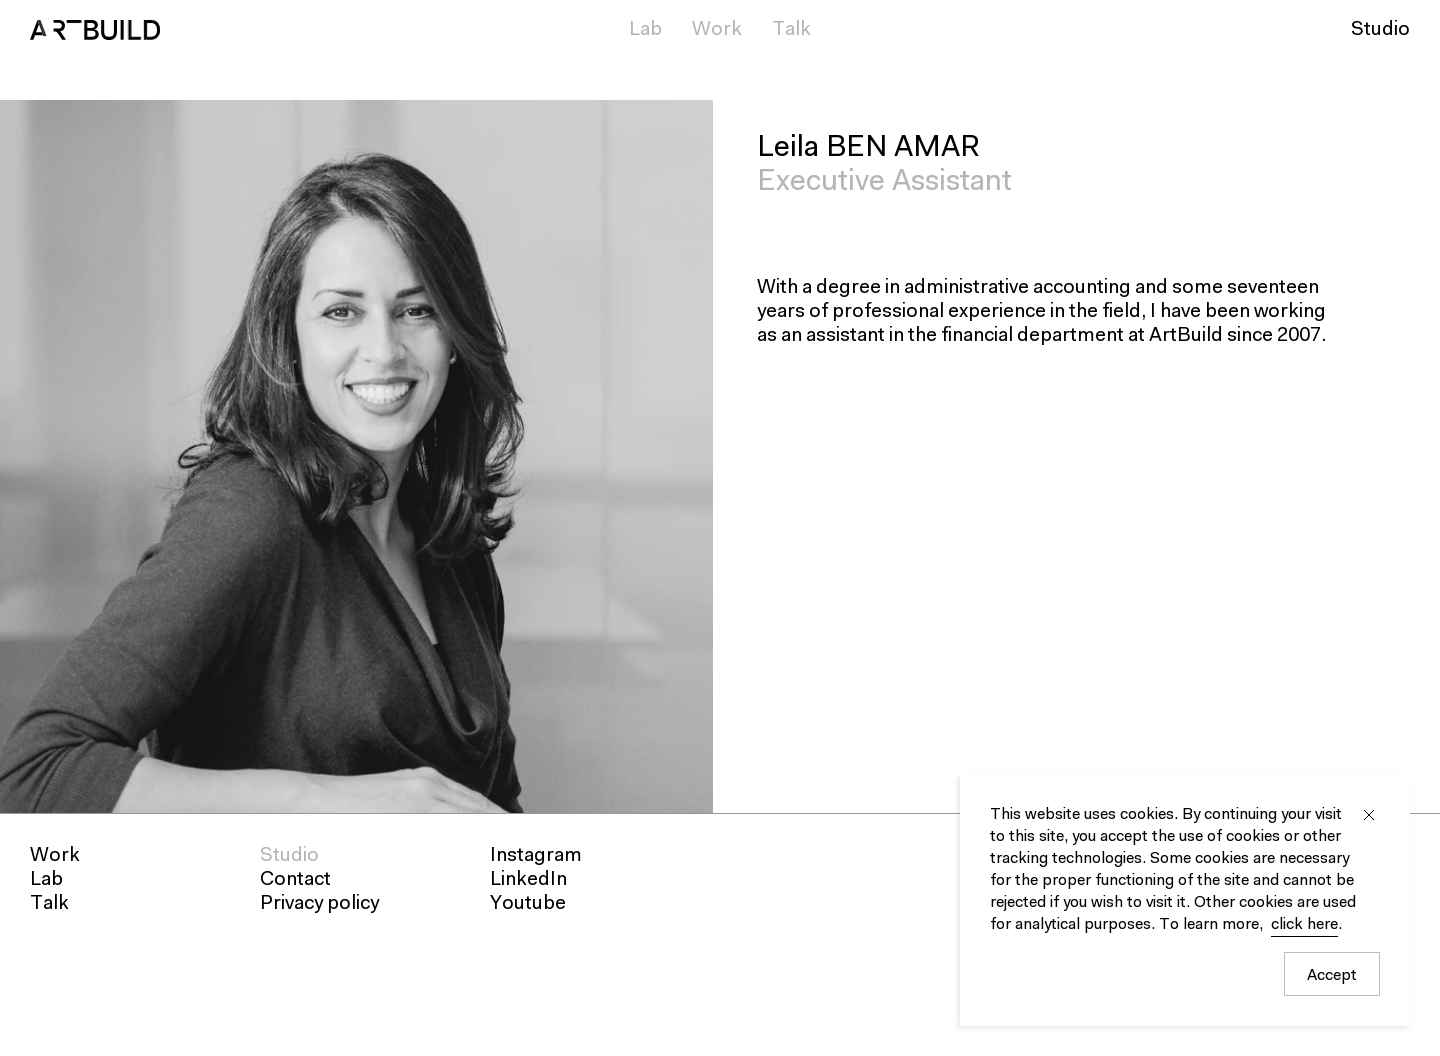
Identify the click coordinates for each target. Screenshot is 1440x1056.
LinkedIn (528, 880)
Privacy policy (319, 904)
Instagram (536, 856)
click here (1304, 925)
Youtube (528, 904)
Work (717, 30)
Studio (1380, 30)
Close (1369, 815)
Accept (1332, 976)
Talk (791, 30)
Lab (645, 30)
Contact (295, 880)
